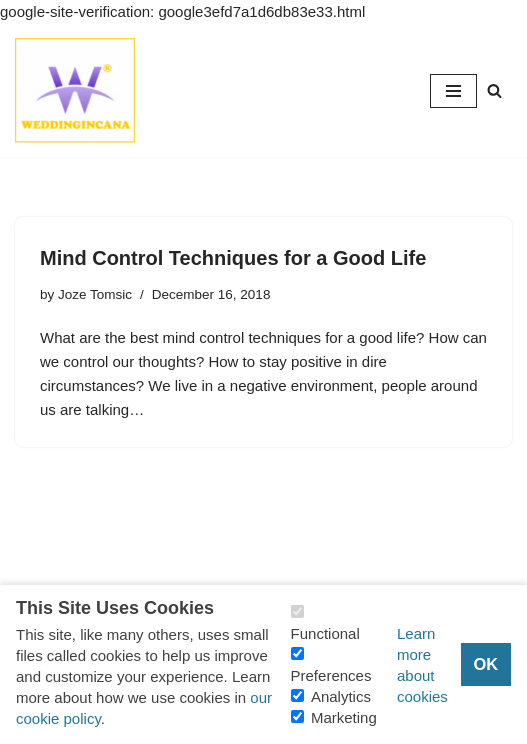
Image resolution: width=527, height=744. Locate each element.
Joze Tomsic (95, 294)
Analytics (341, 696)
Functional (325, 633)
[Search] (494, 90)
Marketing (344, 717)
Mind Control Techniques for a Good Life (233, 258)
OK (485, 664)
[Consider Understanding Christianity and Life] (75, 90)
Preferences (331, 675)
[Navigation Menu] (453, 91)
